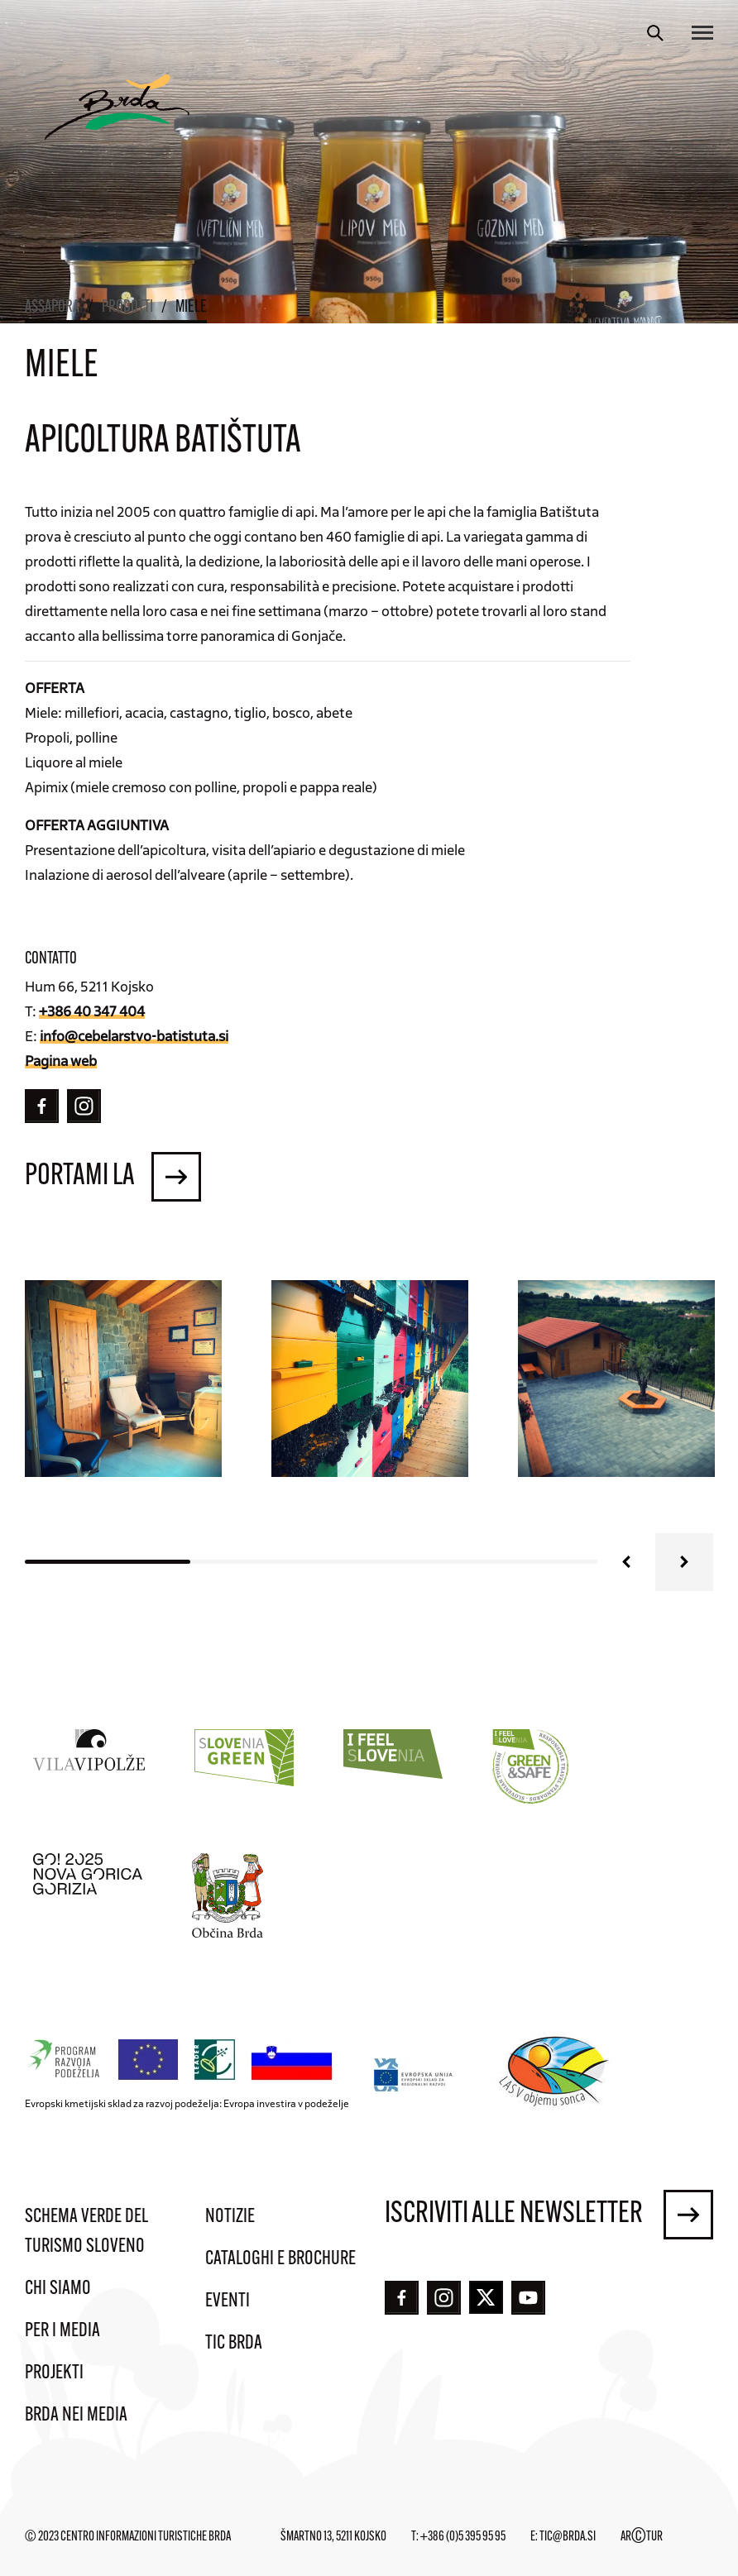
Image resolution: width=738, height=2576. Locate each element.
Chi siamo (58, 2289)
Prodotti (127, 307)
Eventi (227, 2301)
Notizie (230, 2217)
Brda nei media (76, 2415)
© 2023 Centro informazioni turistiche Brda (128, 2537)
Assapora (52, 307)
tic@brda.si (567, 2537)
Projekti (54, 2373)
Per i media (62, 2331)
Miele (191, 307)
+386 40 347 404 (92, 1010)
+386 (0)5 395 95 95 (463, 2537)
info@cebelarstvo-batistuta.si (134, 1035)
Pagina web (61, 1060)
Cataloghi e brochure (280, 2259)
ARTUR (642, 2537)
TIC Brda (233, 2344)
